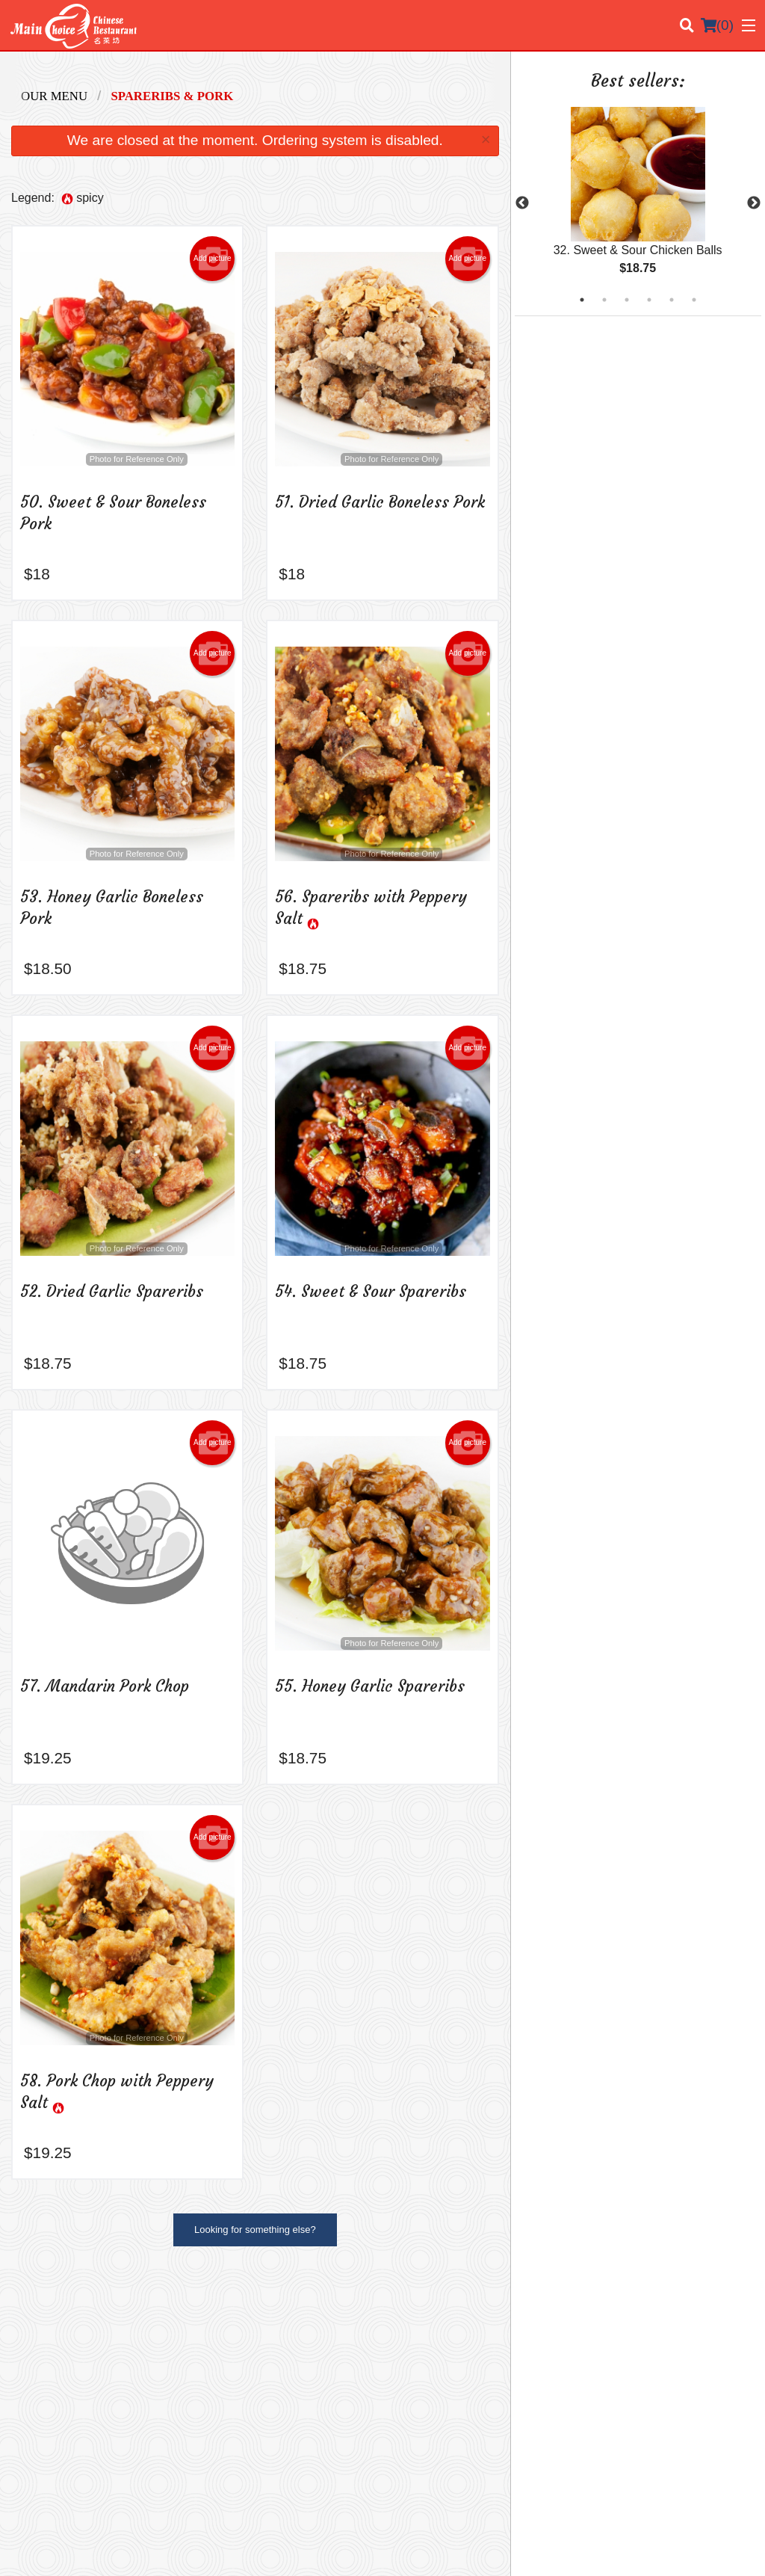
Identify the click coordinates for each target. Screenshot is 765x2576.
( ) (717, 25)
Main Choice (63, 2308)
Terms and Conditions (626, 2346)
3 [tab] (626, 299)
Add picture (212, 258)
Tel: (432, 2439)
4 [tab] (649, 299)
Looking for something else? (255, 2229)
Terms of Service (407, 2551)
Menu (406, 2328)
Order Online (421, 2346)
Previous (522, 203)
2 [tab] (604, 299)
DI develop (405, 2511)
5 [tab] (671, 299)
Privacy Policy (610, 2364)
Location (598, 2328)
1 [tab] (581, 299)
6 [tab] (694, 299)
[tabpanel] (638, 203)
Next (753, 203)
